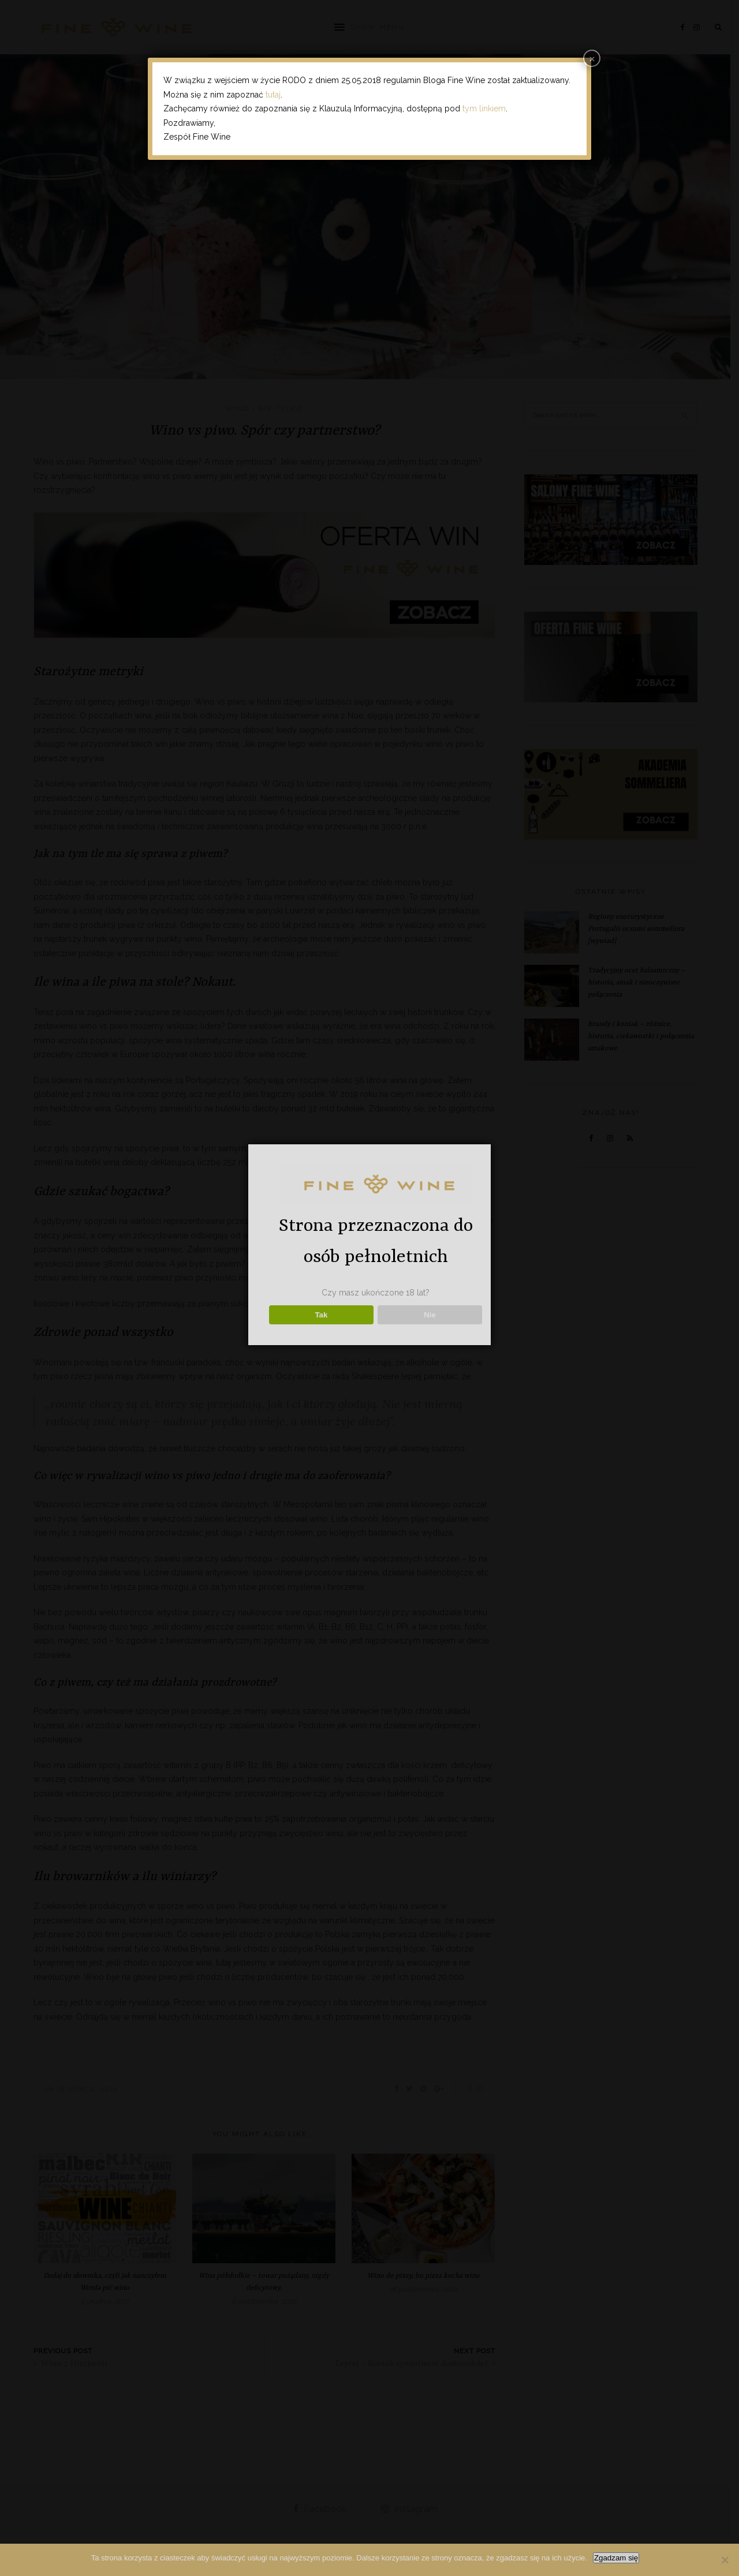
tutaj (273, 94)
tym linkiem (484, 108)
